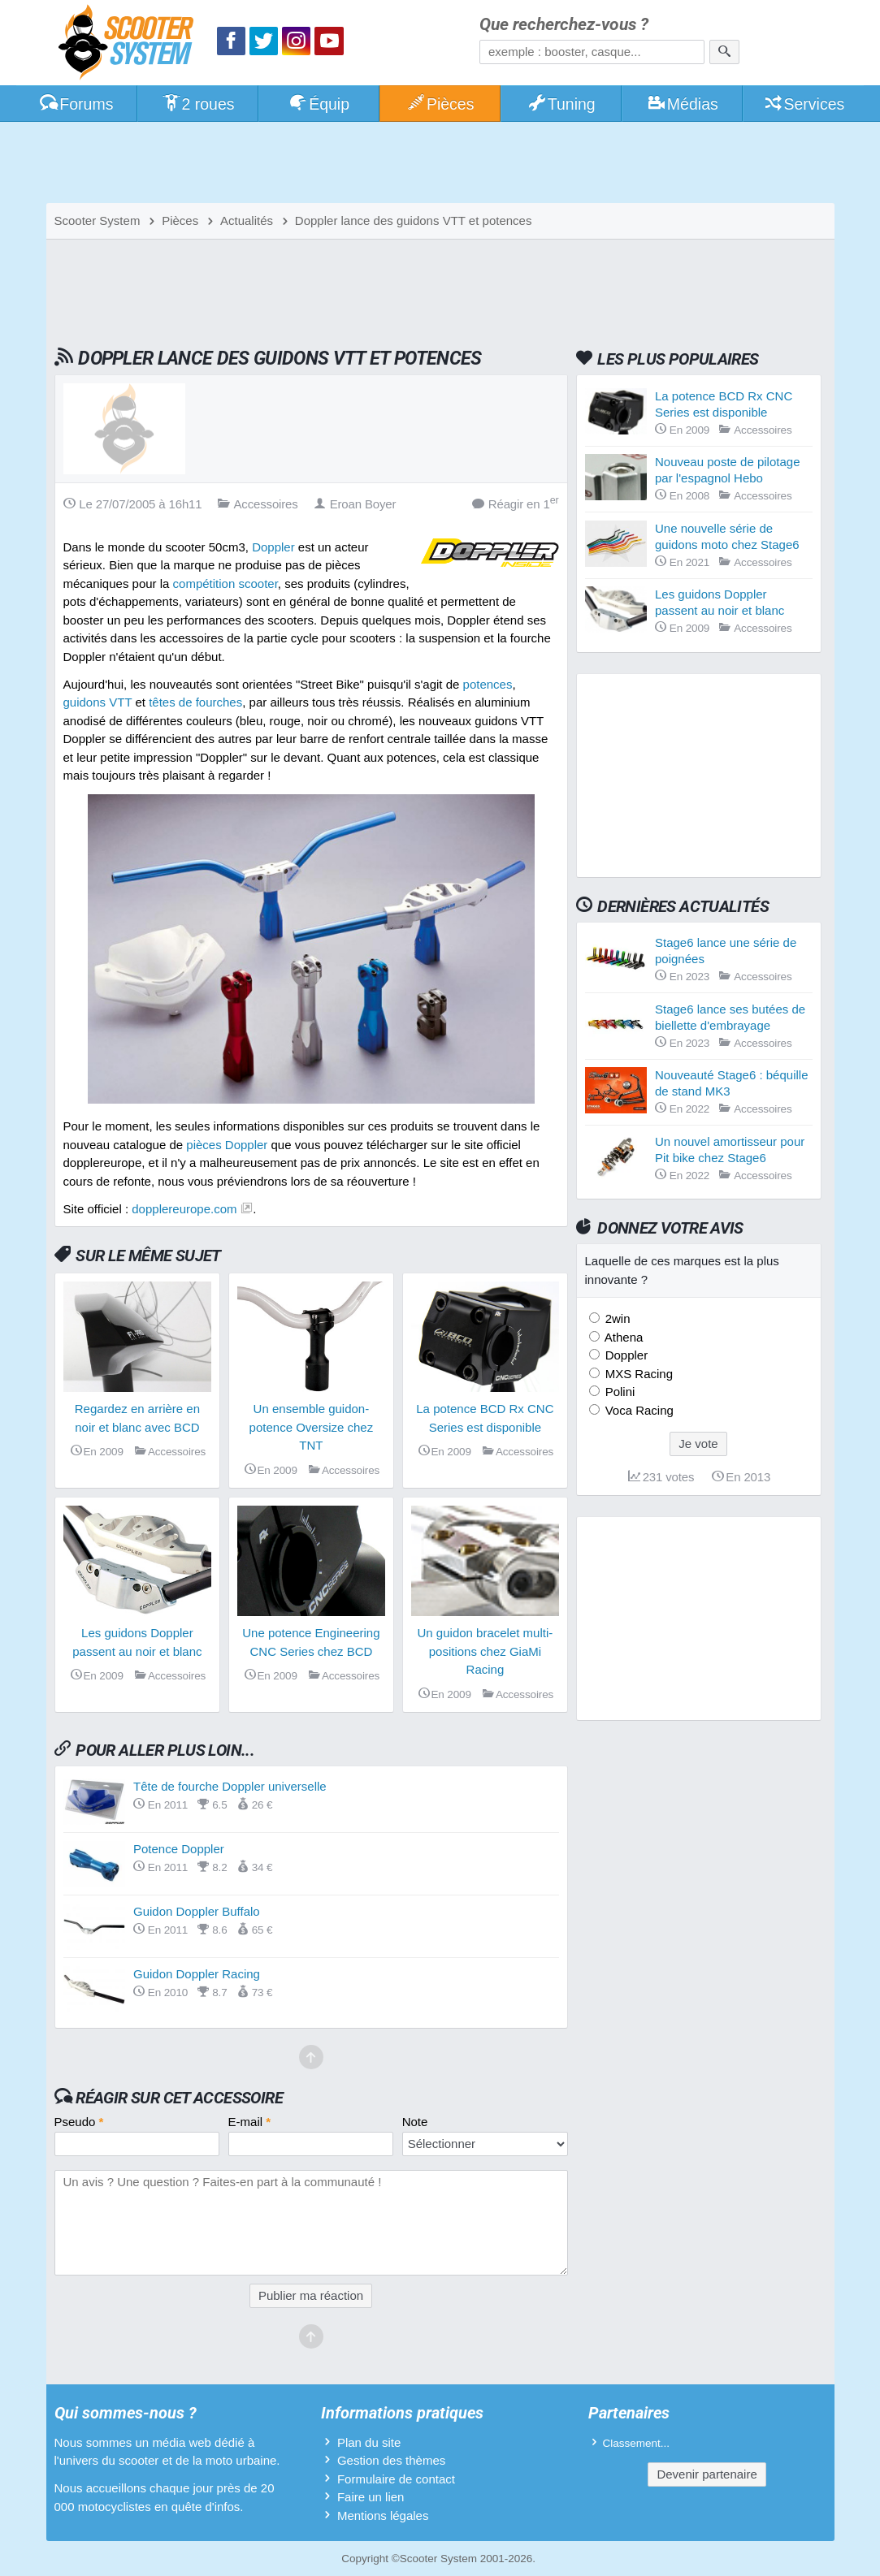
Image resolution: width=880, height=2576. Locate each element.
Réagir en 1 (515, 503)
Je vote (697, 1443)
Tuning (561, 104)
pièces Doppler (226, 1145)
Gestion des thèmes (391, 2460)
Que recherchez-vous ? (563, 24)
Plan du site (369, 2442)
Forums (76, 104)
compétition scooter (225, 583)
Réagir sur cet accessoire (179, 2097)
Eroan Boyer (355, 504)
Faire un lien (371, 2497)
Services (804, 104)
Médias (682, 104)
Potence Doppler (178, 1849)
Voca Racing (638, 1410)
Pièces (439, 104)
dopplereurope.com (184, 1209)
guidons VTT (97, 702)
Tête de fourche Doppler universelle (230, 1786)
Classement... (636, 2443)
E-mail (249, 2122)
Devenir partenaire (706, 2474)
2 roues (198, 104)
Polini (618, 1391)
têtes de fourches (195, 702)
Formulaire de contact (396, 2479)
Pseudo (79, 2122)
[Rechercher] (724, 52)
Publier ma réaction (310, 2295)
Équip (318, 104)
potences (488, 684)
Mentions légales (383, 2515)
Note (415, 2122)
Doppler (273, 547)
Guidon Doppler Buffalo (196, 1911)
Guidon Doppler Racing (196, 1974)
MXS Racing (638, 1374)
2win (616, 1318)
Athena (623, 1337)
